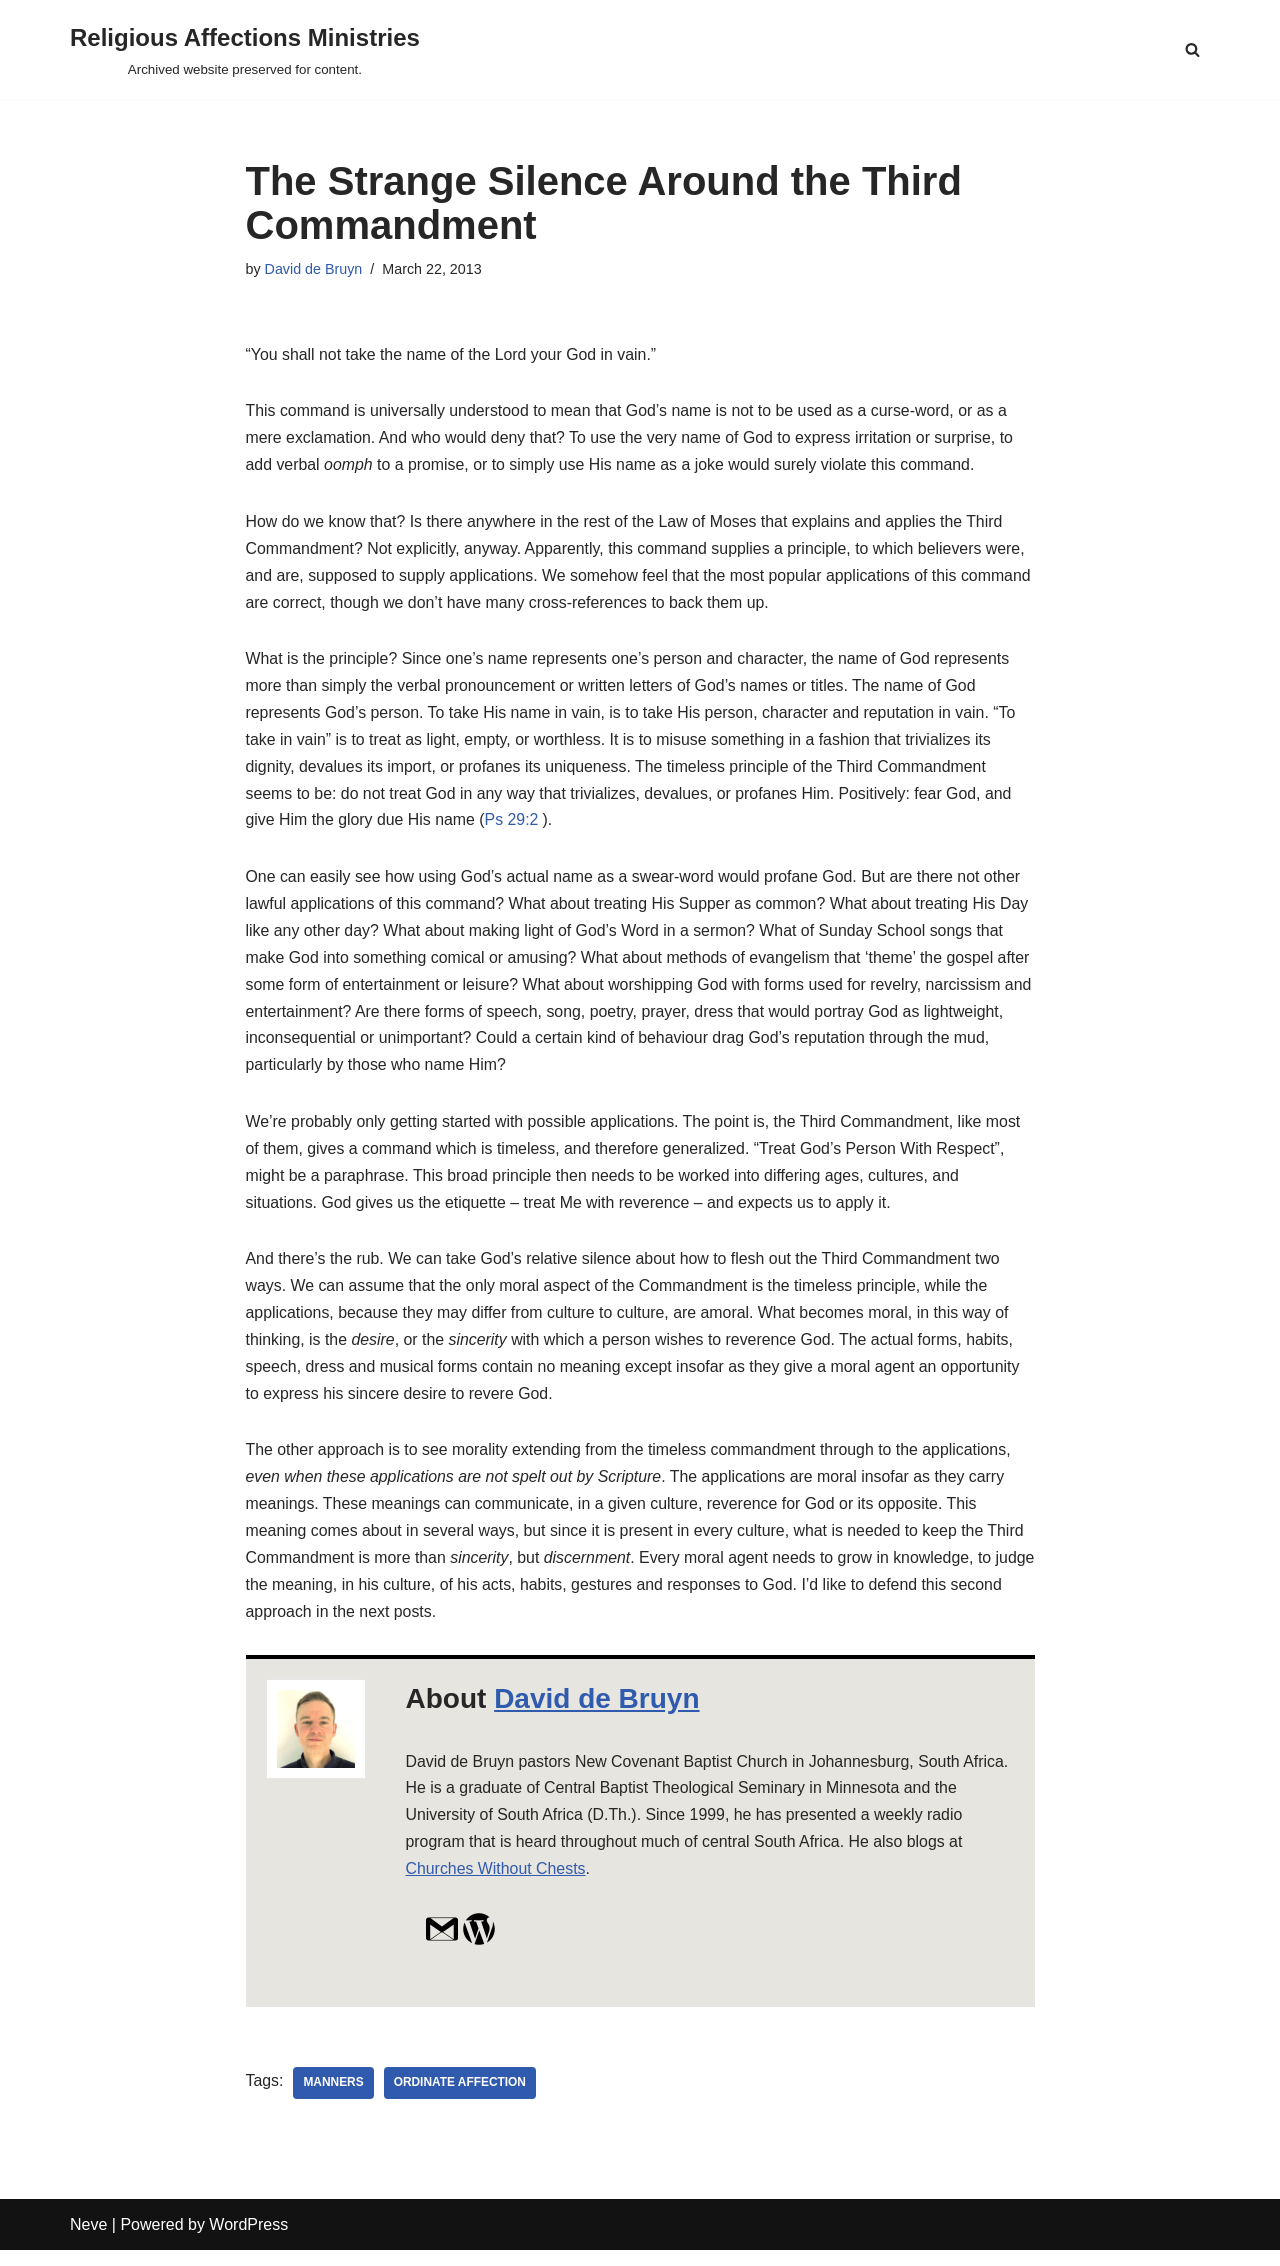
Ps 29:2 (513, 826)
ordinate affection (460, 2099)
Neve (88, 2240)
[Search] (1192, 49)
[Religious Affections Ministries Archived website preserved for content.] (245, 49)
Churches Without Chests (496, 1884)
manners (334, 2099)
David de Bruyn (314, 269)
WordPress (248, 2240)
